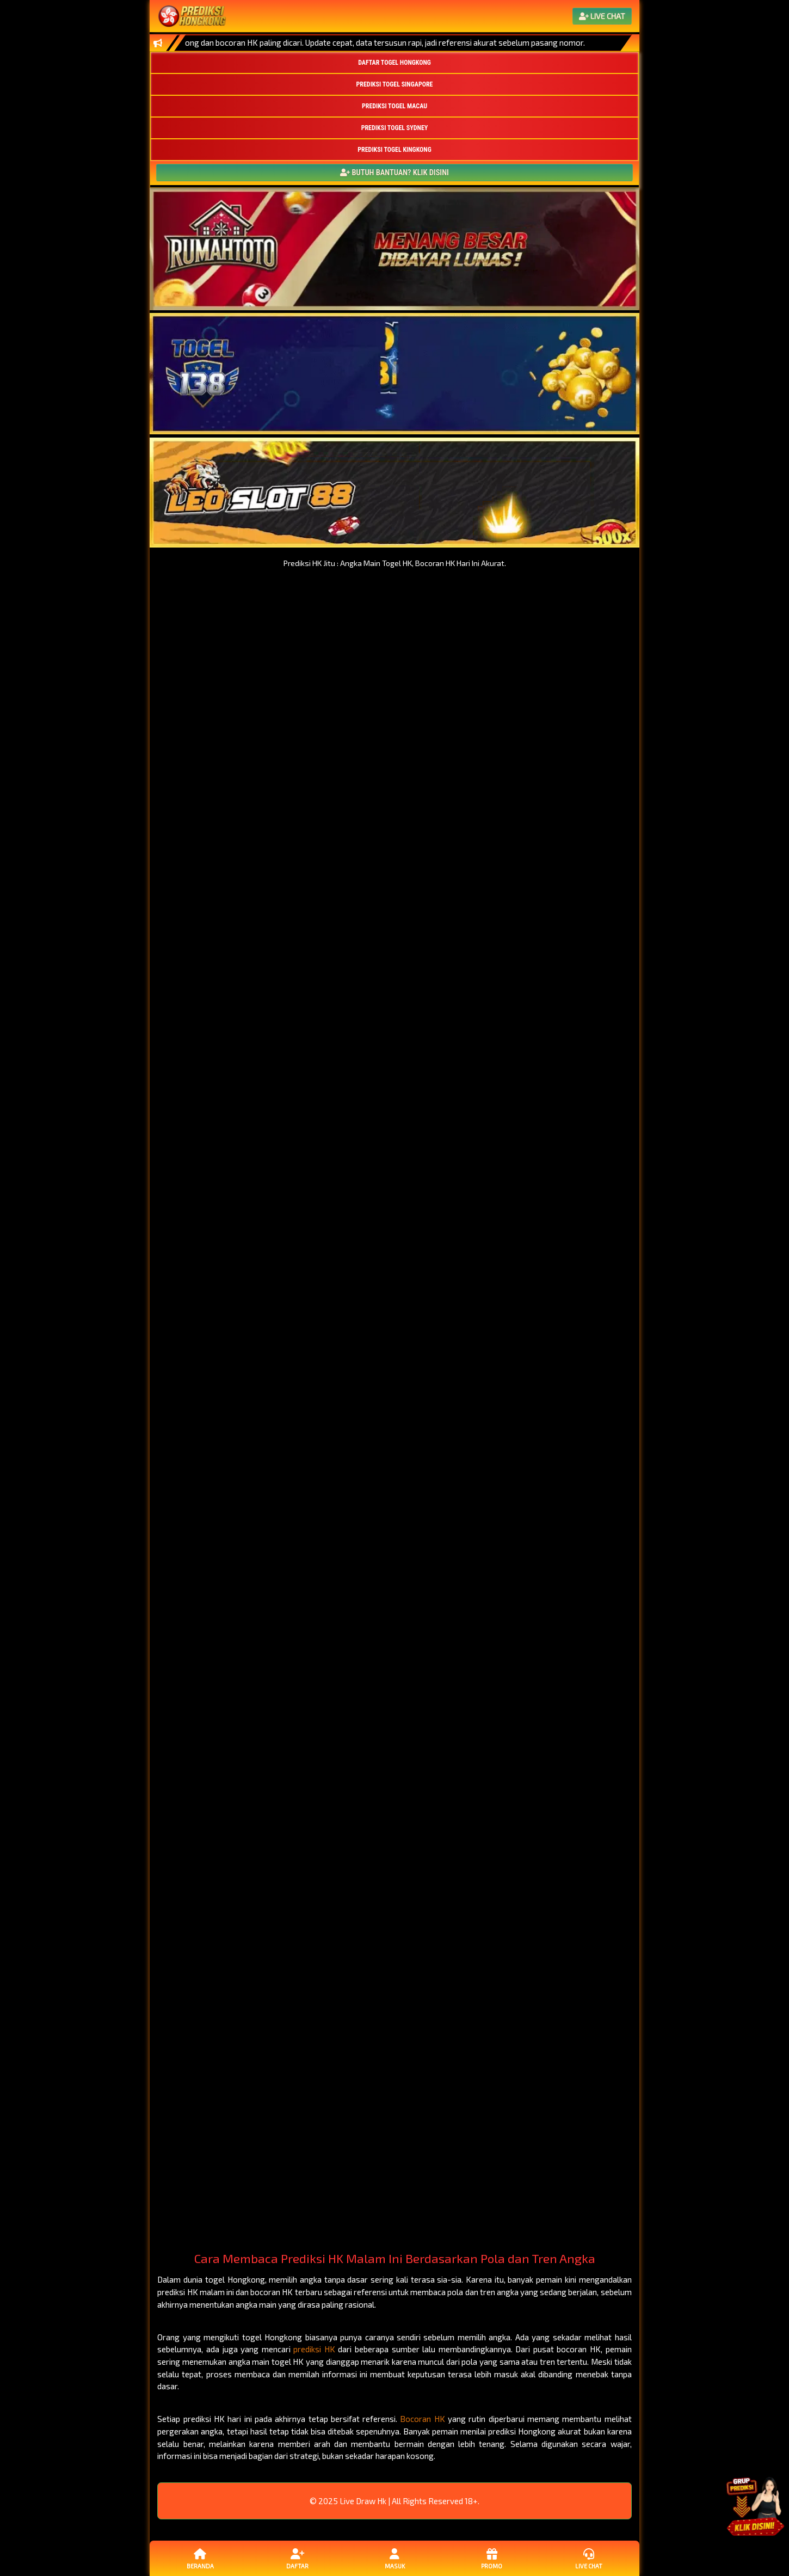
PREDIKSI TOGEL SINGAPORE (394, 84)
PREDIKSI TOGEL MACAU (394, 106)
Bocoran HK (422, 2419)
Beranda (200, 2558)
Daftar (297, 2558)
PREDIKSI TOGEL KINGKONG (394, 149)
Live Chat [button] (588, 2558)
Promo (491, 2558)
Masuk (394, 2558)
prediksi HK (314, 2349)
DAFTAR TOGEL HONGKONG (394, 62)
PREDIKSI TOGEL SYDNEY (394, 128)
